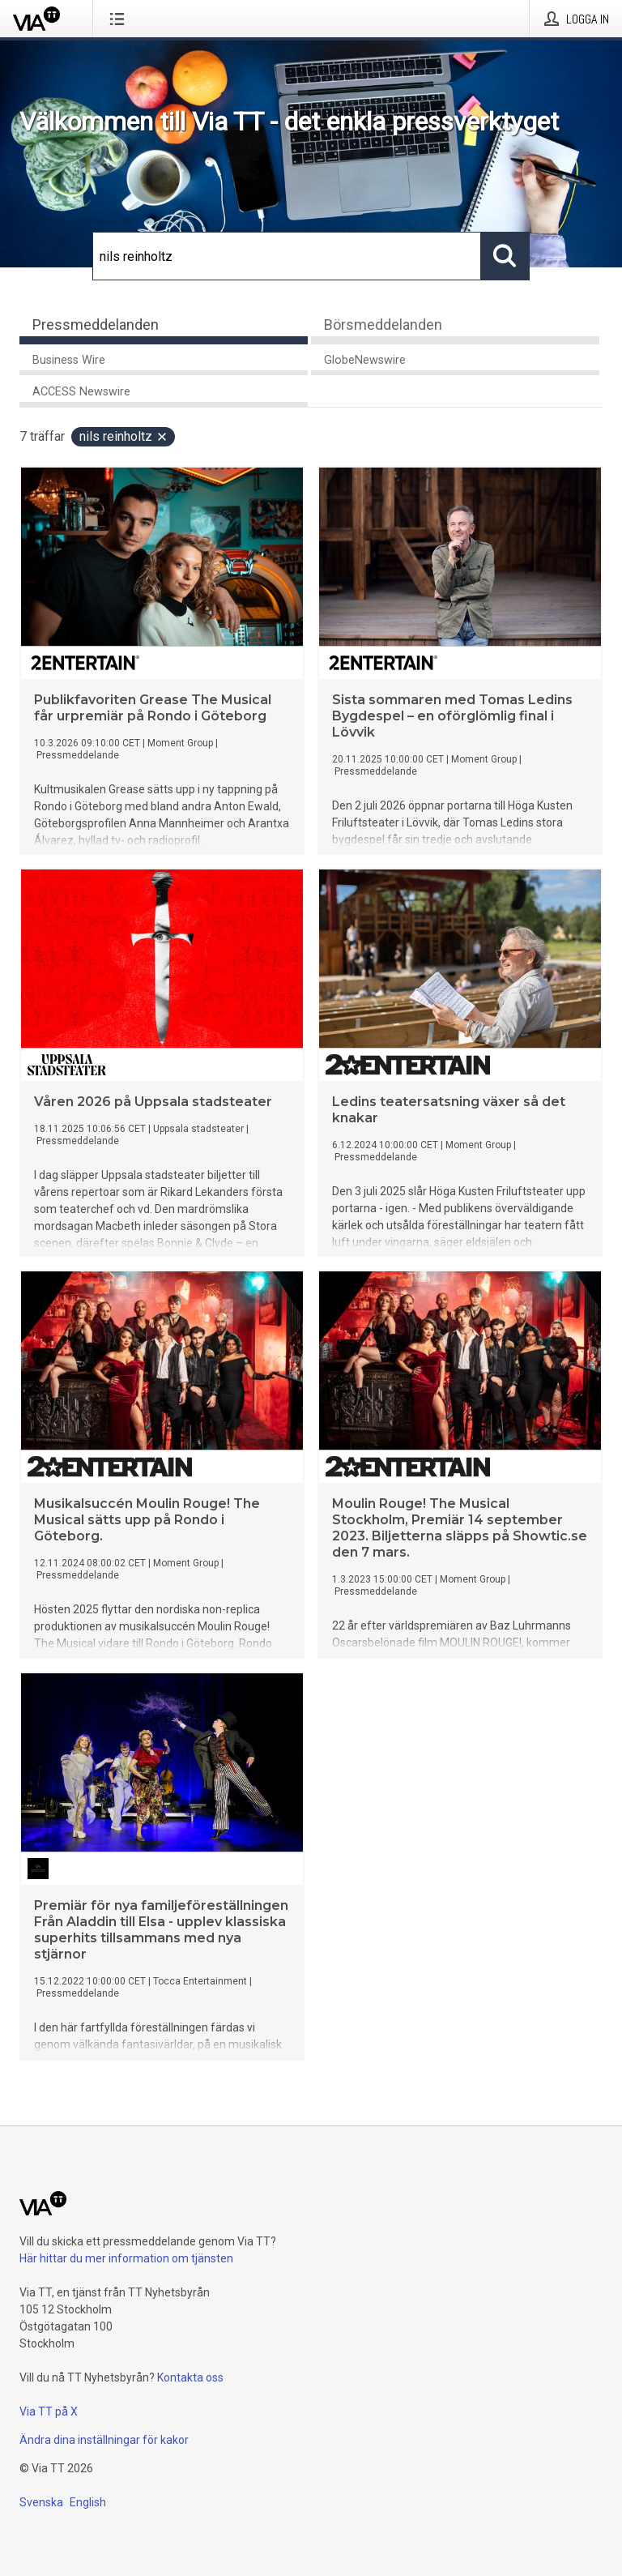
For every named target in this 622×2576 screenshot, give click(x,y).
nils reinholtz (123, 436)
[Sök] (286, 256)
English (88, 2502)
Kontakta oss (190, 2377)
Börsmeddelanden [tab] (383, 324)
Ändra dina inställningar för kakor (104, 2439)
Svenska (41, 2502)
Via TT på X (48, 2411)
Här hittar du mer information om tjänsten (126, 2258)
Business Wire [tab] (68, 360)
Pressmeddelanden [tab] (95, 324)
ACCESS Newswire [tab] (81, 392)
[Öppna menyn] (120, 18)
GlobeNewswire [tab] (365, 360)
